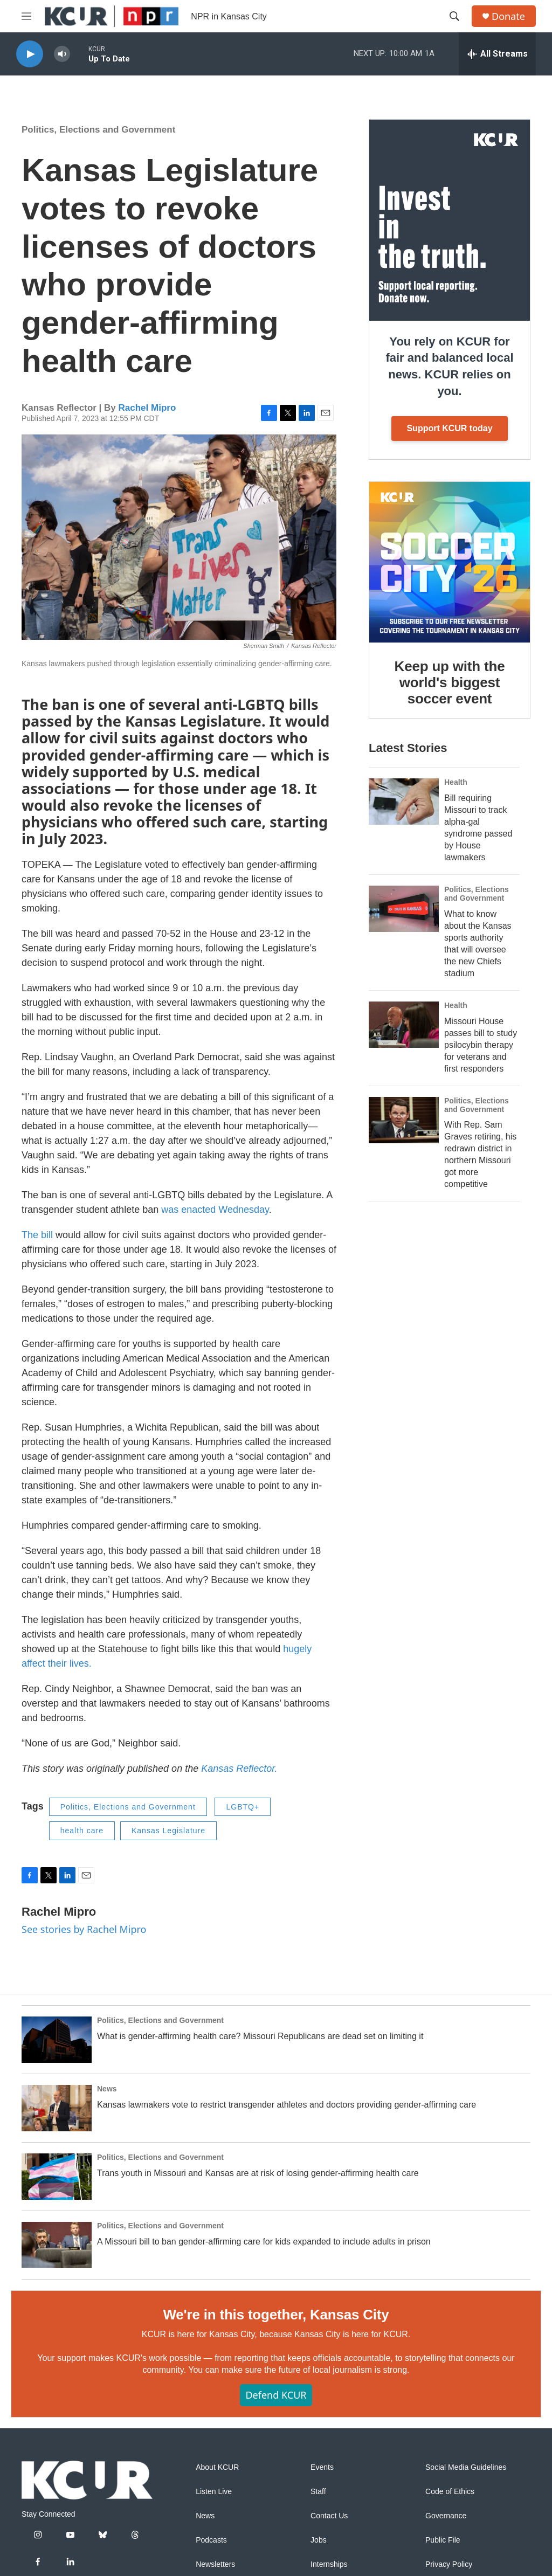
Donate (508, 16)
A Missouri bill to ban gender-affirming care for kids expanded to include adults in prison (264, 2241)
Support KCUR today (449, 428)
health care (82, 1830)
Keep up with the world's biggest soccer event (450, 682)
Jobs (318, 2540)
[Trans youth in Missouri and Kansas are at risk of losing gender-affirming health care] (57, 2176)
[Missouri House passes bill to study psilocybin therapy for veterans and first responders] (404, 1025)
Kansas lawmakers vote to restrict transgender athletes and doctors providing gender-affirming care (286, 2104)
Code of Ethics (449, 2492)
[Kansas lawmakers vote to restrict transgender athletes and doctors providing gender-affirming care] (57, 2108)
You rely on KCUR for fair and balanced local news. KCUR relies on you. (449, 366)
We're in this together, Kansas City (276, 2314)
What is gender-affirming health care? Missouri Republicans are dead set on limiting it (260, 2036)
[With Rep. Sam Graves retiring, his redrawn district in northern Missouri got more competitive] (404, 1120)
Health (455, 782)
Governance (445, 2516)
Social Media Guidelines (465, 2467)
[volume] (62, 54)
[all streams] (497, 53)
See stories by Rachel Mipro (84, 1929)
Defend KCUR (275, 2394)
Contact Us (329, 2516)
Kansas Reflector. (239, 1768)
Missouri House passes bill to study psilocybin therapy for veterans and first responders (480, 1045)
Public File (442, 2540)
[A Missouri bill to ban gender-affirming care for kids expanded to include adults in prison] (57, 2245)
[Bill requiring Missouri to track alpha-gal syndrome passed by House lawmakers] (404, 801)
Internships (328, 2564)
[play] (29, 54)
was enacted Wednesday (214, 1209)
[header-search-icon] (454, 16)
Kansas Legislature (168, 1830)
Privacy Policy (448, 2564)
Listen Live (214, 2492)
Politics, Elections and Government (98, 130)
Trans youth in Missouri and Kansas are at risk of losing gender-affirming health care (258, 2173)
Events (322, 2467)
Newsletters (215, 2564)
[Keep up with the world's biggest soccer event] (449, 562)
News (107, 2088)
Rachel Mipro (147, 408)
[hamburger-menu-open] (26, 16)
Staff (318, 2492)
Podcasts (211, 2540)
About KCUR (217, 2467)
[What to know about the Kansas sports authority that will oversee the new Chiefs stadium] (404, 909)
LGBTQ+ (242, 1806)
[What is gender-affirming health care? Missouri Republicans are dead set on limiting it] (57, 2039)
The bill (39, 1235)
